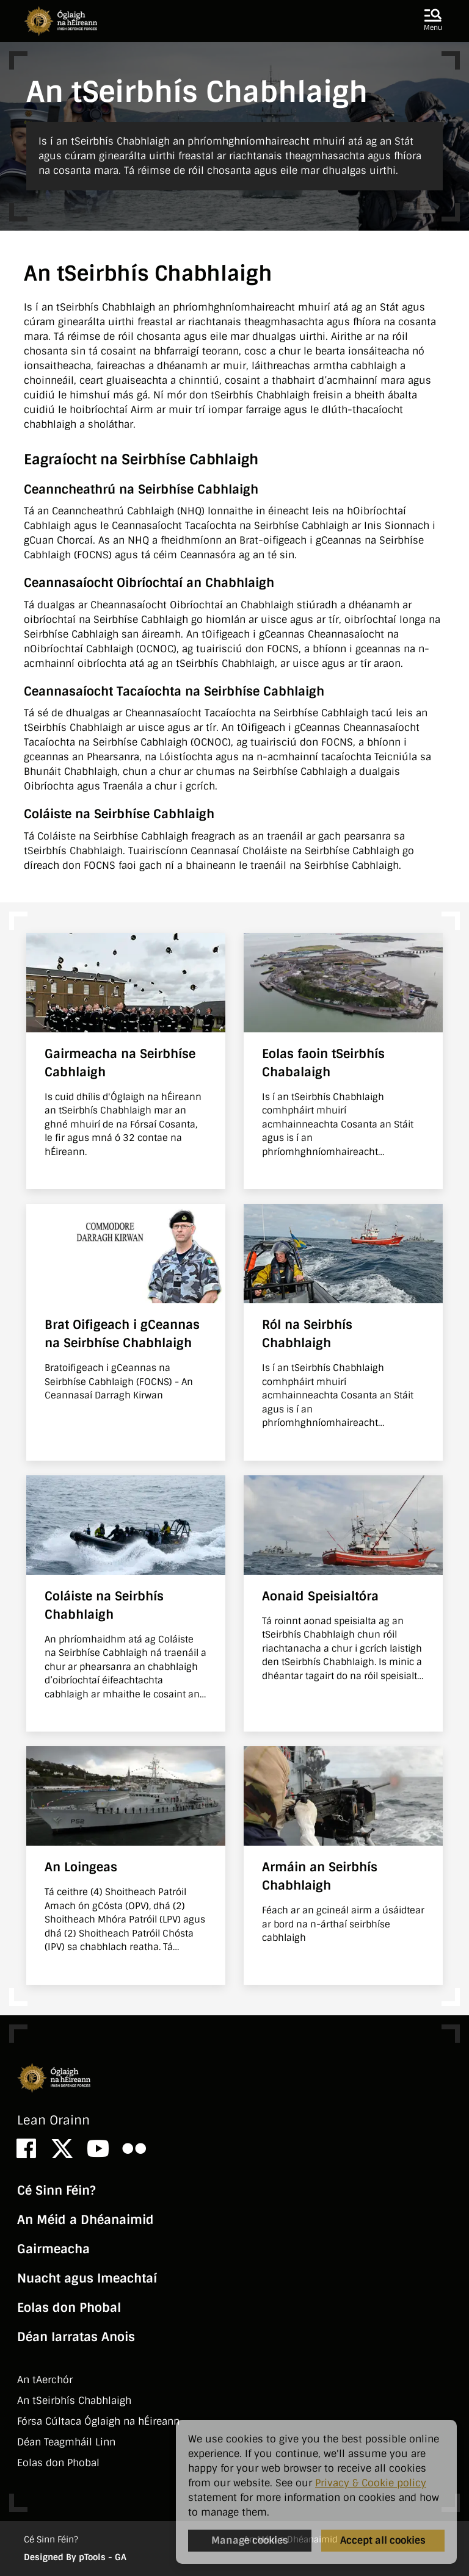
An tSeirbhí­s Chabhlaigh (74, 2400)
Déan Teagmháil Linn (66, 2442)
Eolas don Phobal (69, 2307)
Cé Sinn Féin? (56, 2190)
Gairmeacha (53, 2249)
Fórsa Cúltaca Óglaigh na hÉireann (98, 2421)
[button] (433, 21)
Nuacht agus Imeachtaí (87, 2278)
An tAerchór (45, 2379)
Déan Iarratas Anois (76, 2337)
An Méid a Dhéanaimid (85, 2220)
